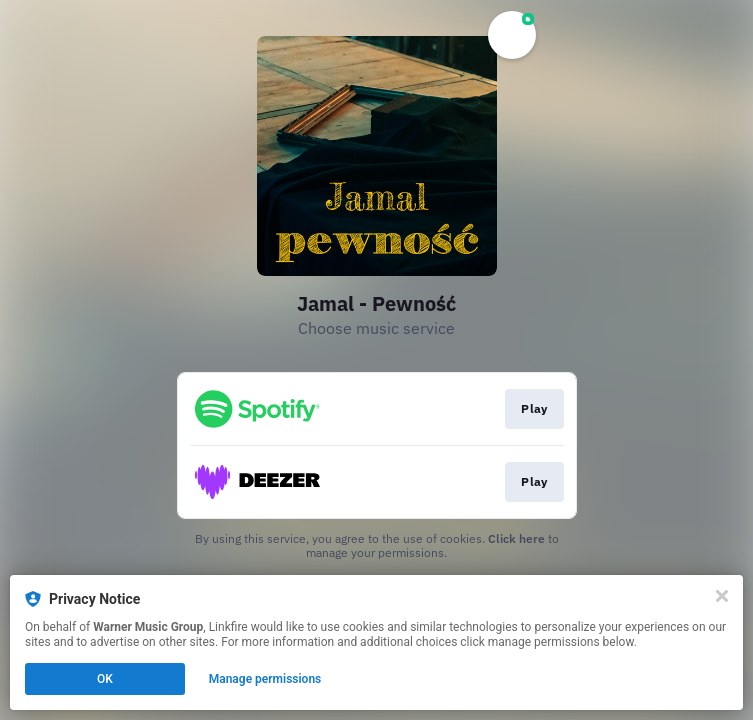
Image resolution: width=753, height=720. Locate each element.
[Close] (722, 596)
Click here (516, 538)
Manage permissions (265, 679)
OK (105, 679)
